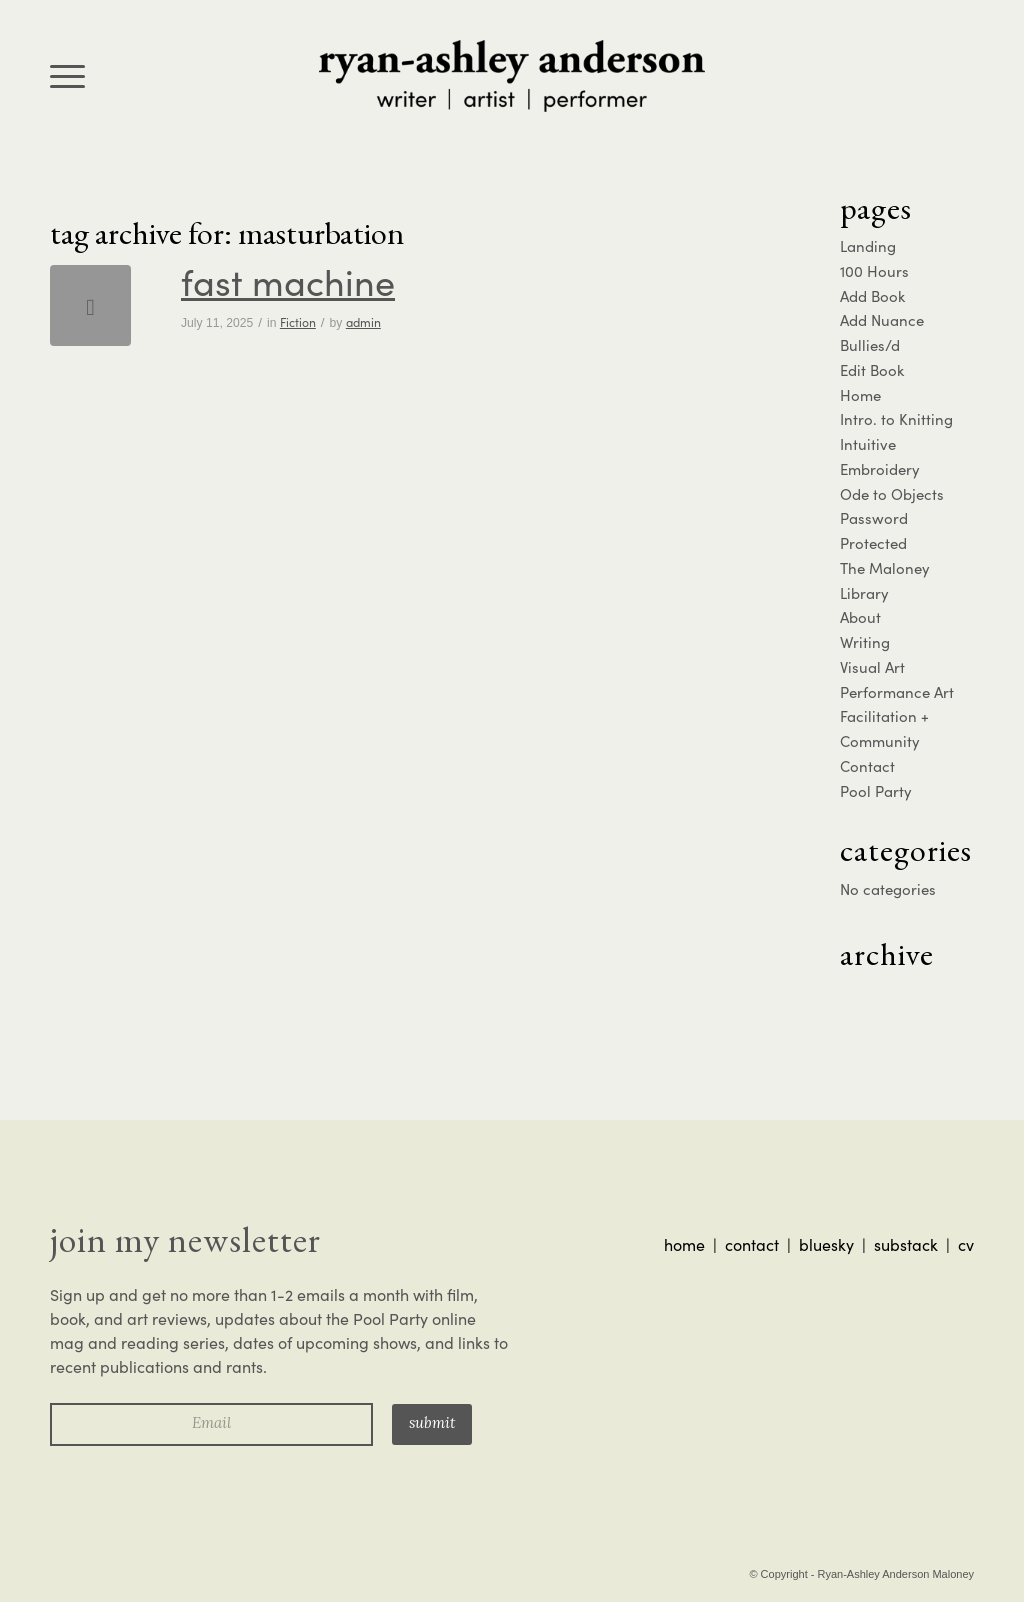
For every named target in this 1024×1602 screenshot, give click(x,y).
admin (363, 322)
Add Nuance (882, 320)
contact (752, 1244)
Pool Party (876, 791)
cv (966, 1244)
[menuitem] (67, 76)
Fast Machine (288, 281)
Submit (432, 1424)
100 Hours (874, 271)
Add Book (872, 296)
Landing (868, 246)
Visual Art (872, 667)
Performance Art (897, 692)
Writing (865, 642)
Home (860, 395)
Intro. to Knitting (896, 419)
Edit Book (872, 370)
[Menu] (67, 76)
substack (906, 1244)
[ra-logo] (512, 76)
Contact (867, 766)
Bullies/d (870, 345)
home (684, 1244)
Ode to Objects (892, 494)
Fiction (298, 322)
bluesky (826, 1244)
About (860, 617)
